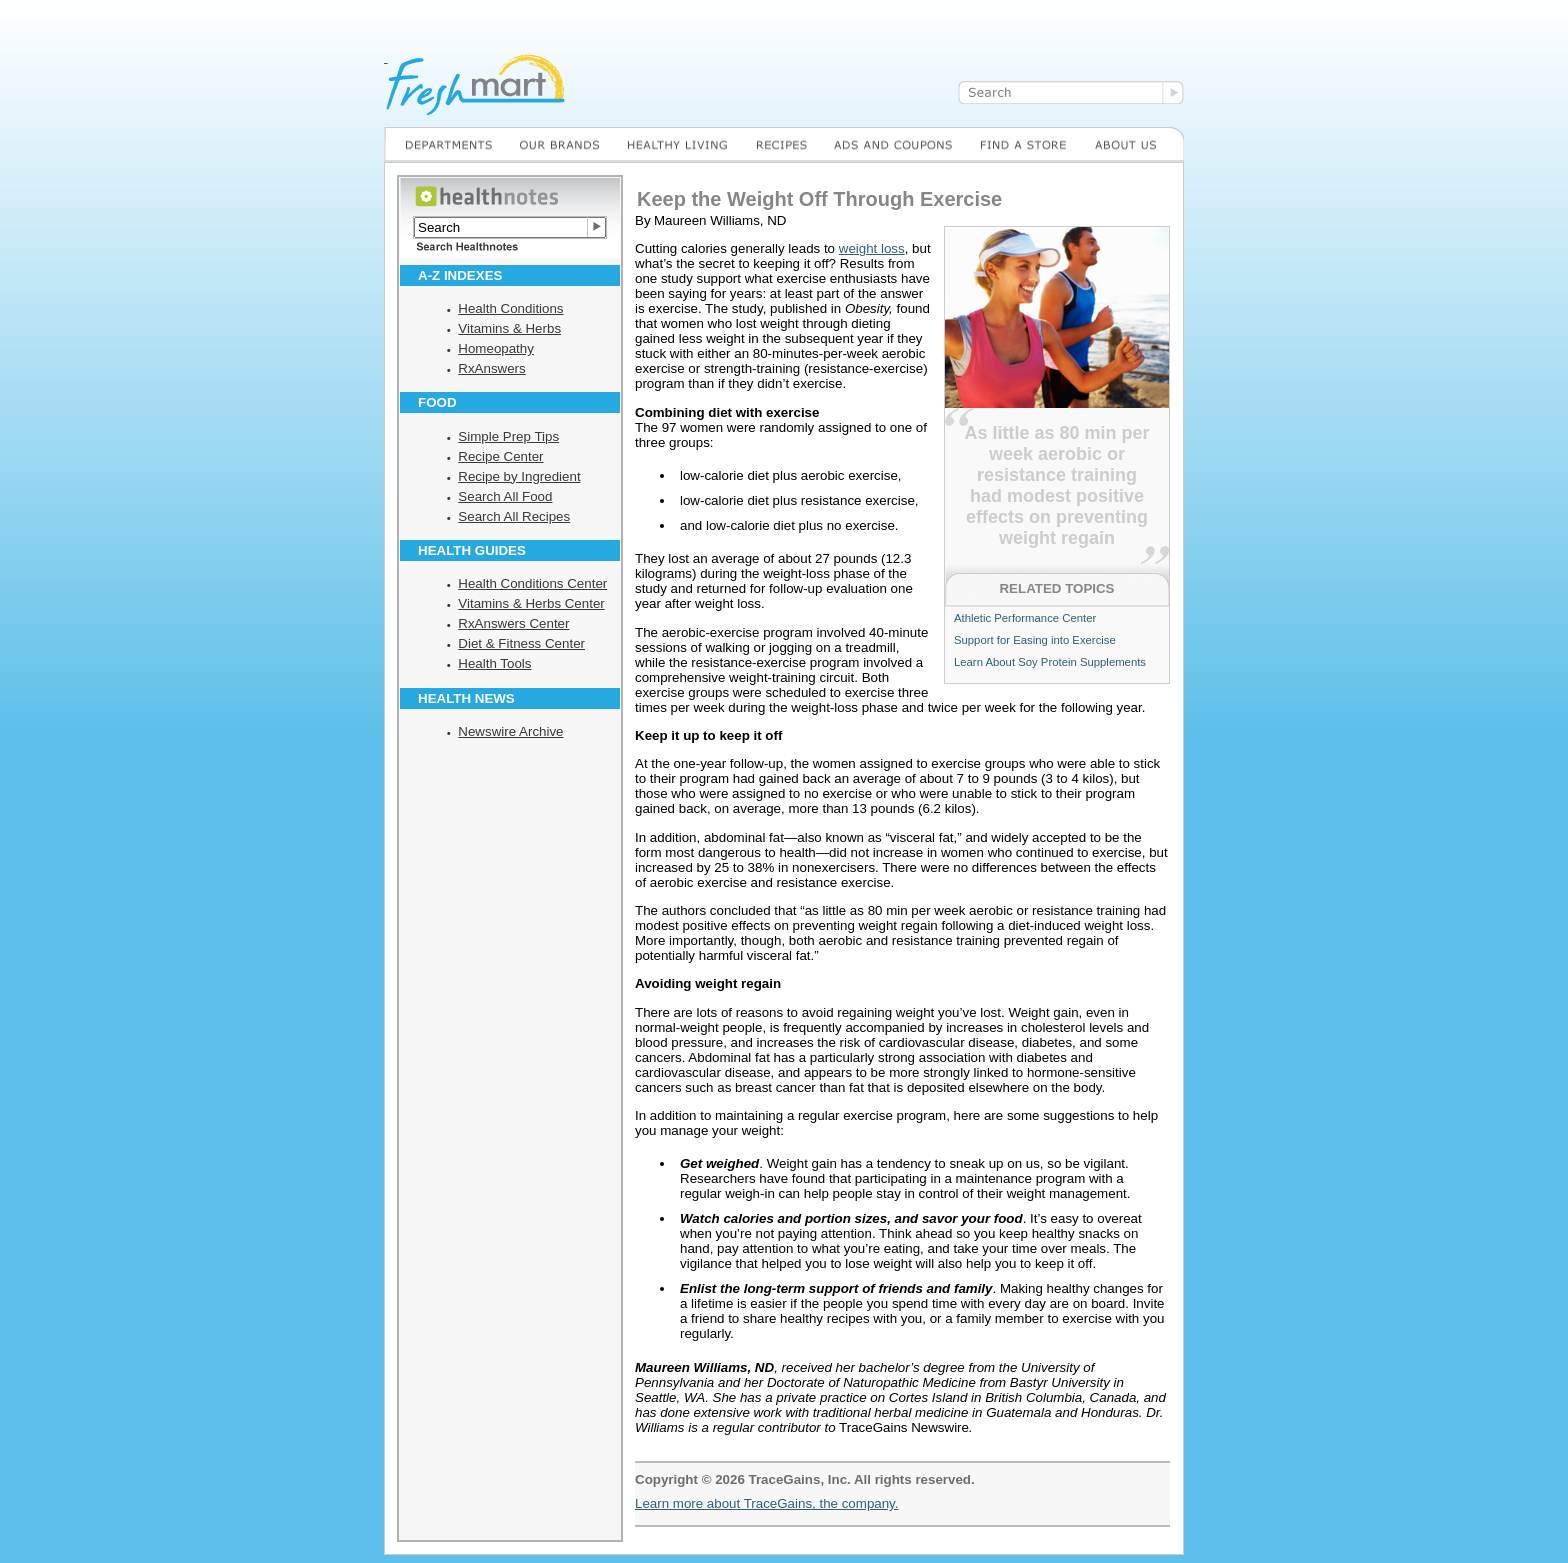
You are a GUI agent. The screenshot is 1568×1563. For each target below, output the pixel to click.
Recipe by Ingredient (519, 476)
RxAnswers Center (513, 623)
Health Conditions (510, 308)
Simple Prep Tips (508, 436)
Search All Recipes (514, 516)
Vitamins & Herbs (509, 328)
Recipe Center (500, 456)
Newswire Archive (510, 731)
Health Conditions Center (532, 583)
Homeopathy (496, 348)
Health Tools (494, 663)
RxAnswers (491, 368)
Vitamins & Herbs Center (531, 603)
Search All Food (505, 496)
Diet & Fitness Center (521, 643)
